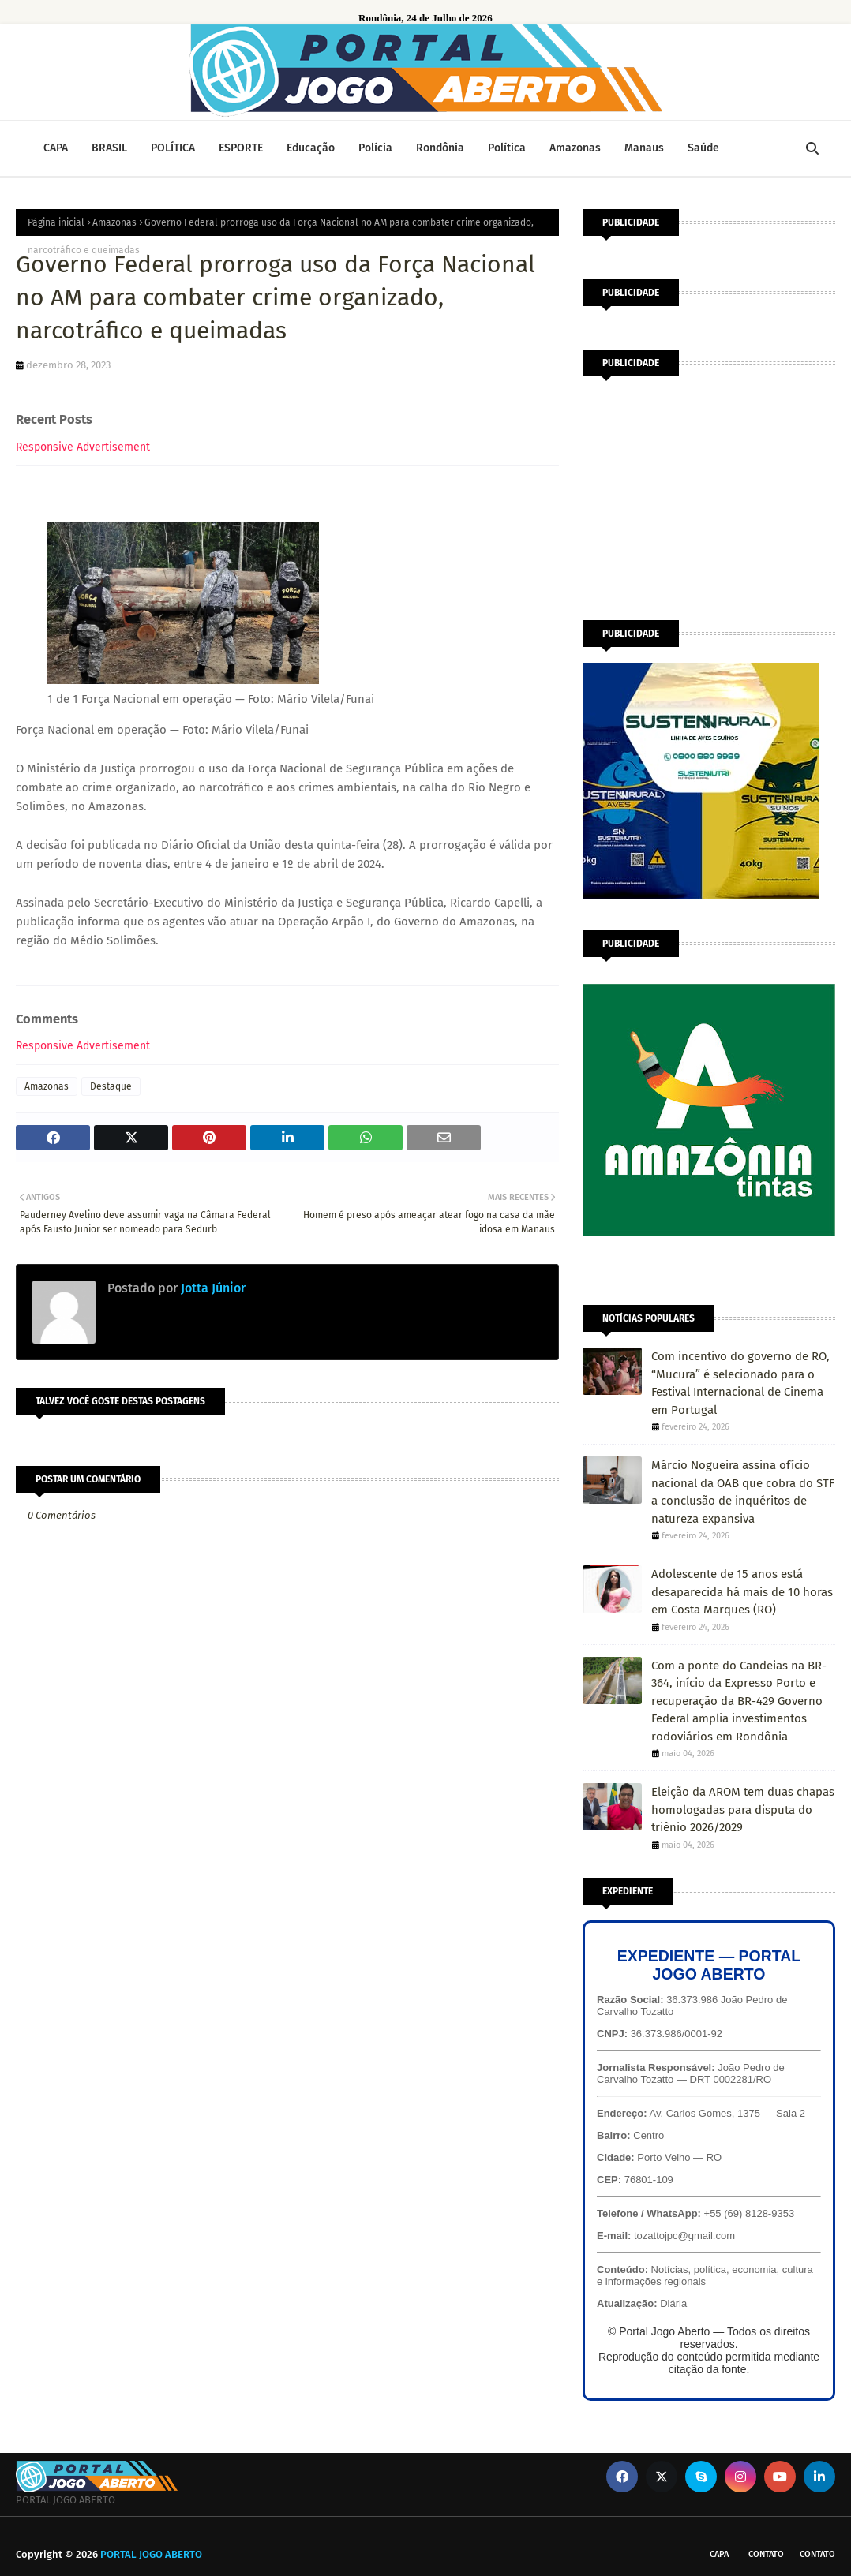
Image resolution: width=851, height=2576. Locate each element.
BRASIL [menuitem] (109, 148)
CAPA (719, 2554)
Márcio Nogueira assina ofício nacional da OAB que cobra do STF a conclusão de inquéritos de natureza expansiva (742, 1492)
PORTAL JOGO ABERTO (151, 2554)
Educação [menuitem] (311, 148)
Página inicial (56, 222)
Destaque (111, 1086)
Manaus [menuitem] (644, 148)
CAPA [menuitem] (55, 148)
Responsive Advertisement (83, 447)
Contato (766, 2554)
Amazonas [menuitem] (575, 148)
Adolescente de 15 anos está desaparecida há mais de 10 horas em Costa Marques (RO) (742, 1592)
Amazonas (114, 222)
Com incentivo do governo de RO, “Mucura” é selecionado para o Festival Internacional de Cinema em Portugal (740, 1383)
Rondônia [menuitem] (440, 148)
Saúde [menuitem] (703, 148)
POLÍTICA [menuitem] (173, 148)
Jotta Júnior (212, 1288)
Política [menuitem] (507, 148)
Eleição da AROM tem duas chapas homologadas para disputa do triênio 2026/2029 (742, 1809)
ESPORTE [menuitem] (241, 148)
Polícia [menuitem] (375, 148)
